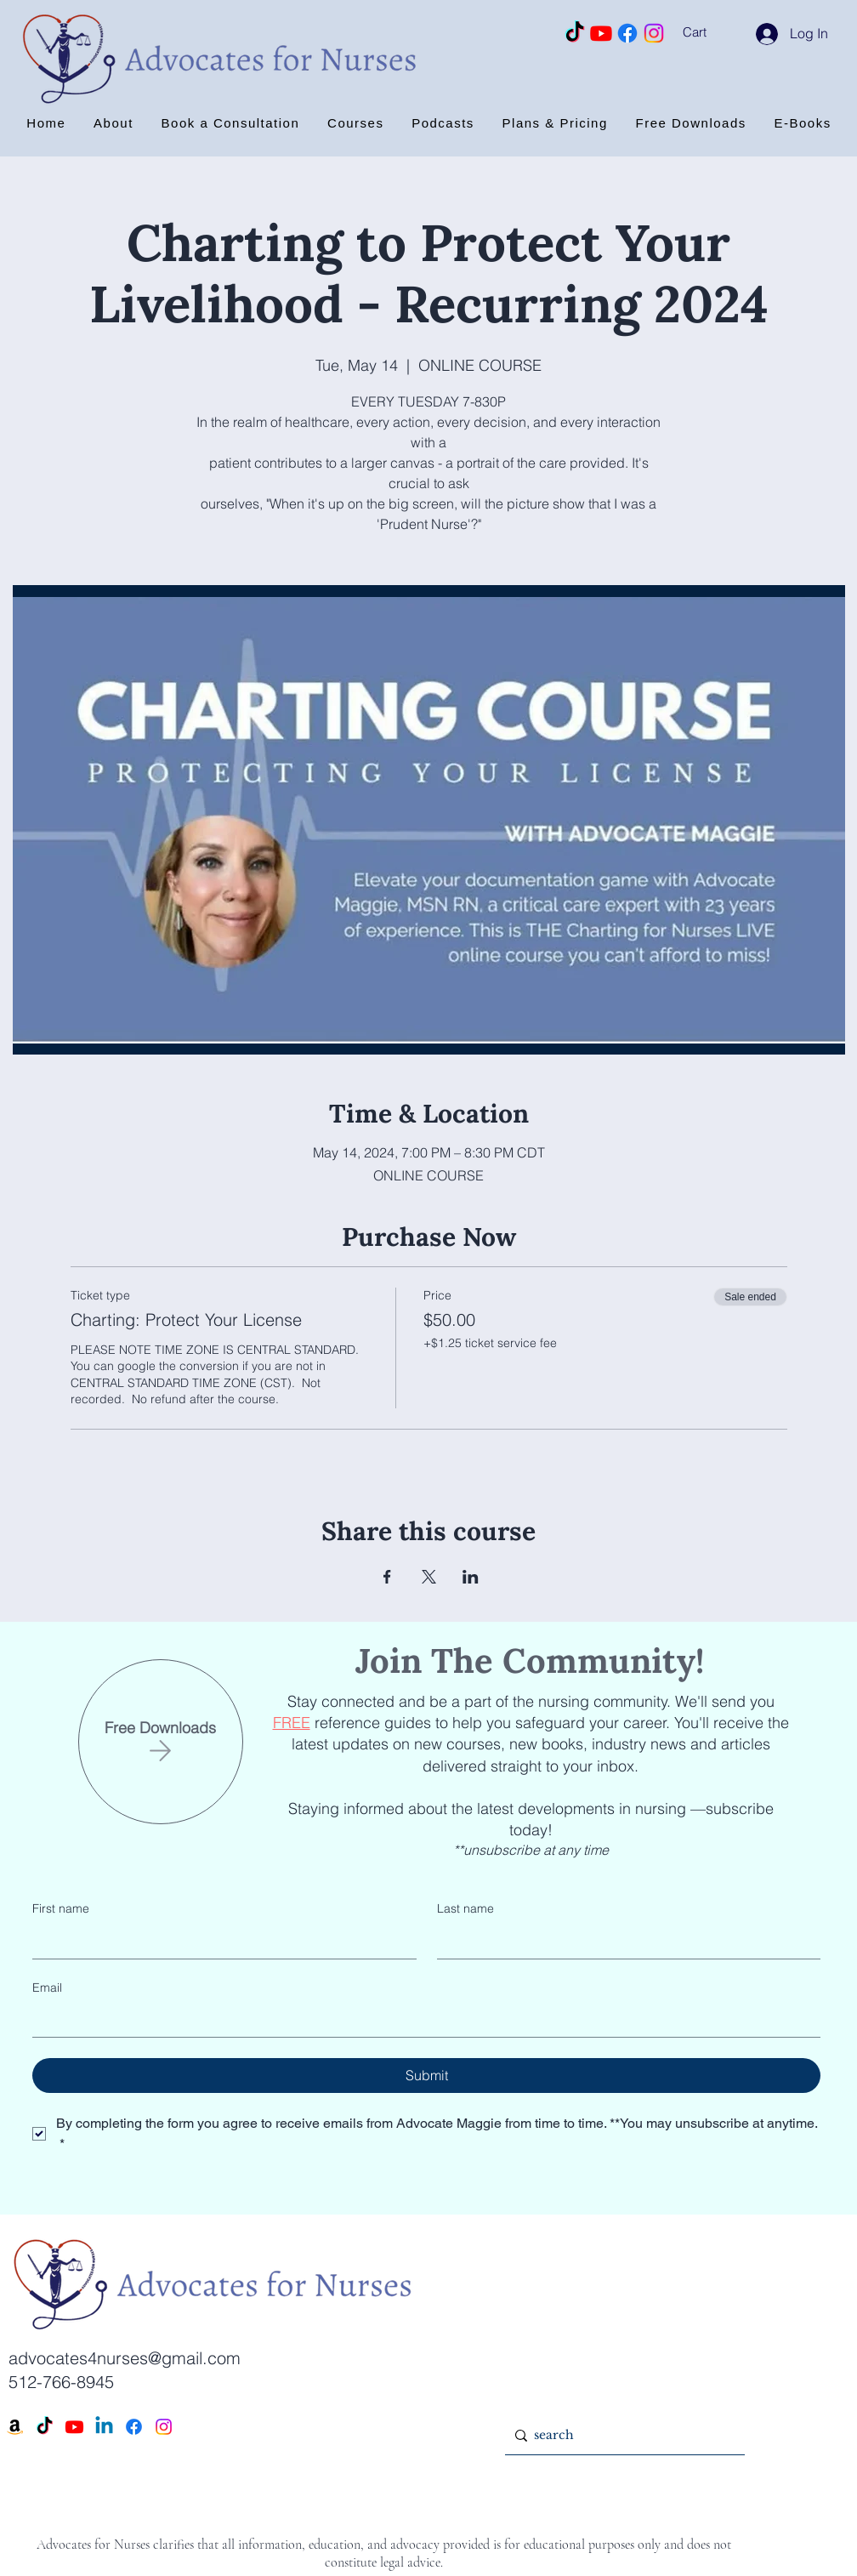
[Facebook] (627, 33)
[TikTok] (574, 33)
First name (60, 1908)
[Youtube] (601, 33)
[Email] (421, 2020)
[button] (717, 32)
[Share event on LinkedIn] (471, 1577)
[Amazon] (15, 2426)
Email (47, 1987)
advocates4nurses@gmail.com (125, 2357)
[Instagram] (654, 33)
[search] (621, 2435)
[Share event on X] (429, 1577)
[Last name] (624, 1942)
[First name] (219, 1942)
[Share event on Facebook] (387, 1577)
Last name (465, 1908)
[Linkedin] (104, 2426)
